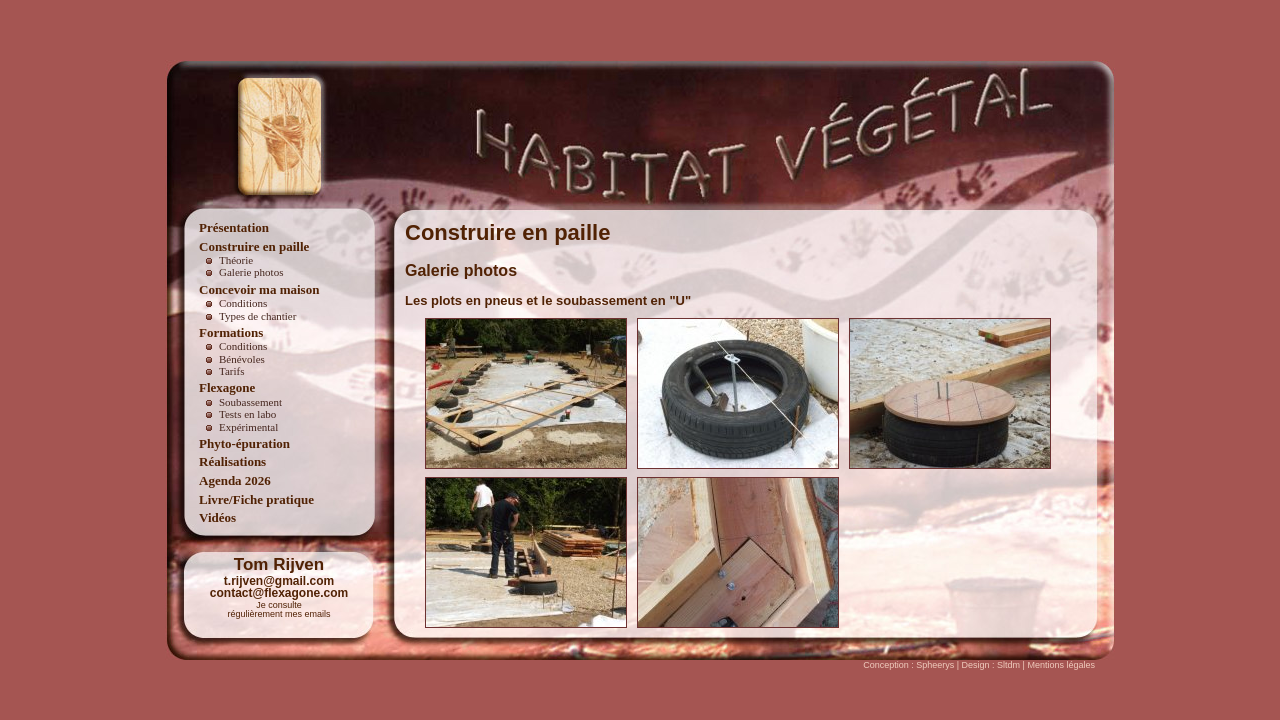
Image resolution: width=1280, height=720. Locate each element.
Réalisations (232, 461)
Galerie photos (251, 272)
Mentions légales (1061, 665)
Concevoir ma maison (259, 289)
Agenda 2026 (235, 480)
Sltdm (1008, 665)
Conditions (243, 303)
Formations (231, 332)
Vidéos (217, 517)
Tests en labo (247, 414)
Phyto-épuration (244, 443)
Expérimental (248, 427)
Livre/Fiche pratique (256, 499)
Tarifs (232, 371)
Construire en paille (254, 246)
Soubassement (250, 402)
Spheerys (935, 665)
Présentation (234, 227)
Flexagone (227, 387)
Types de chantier (257, 316)
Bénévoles (242, 359)
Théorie (236, 260)
